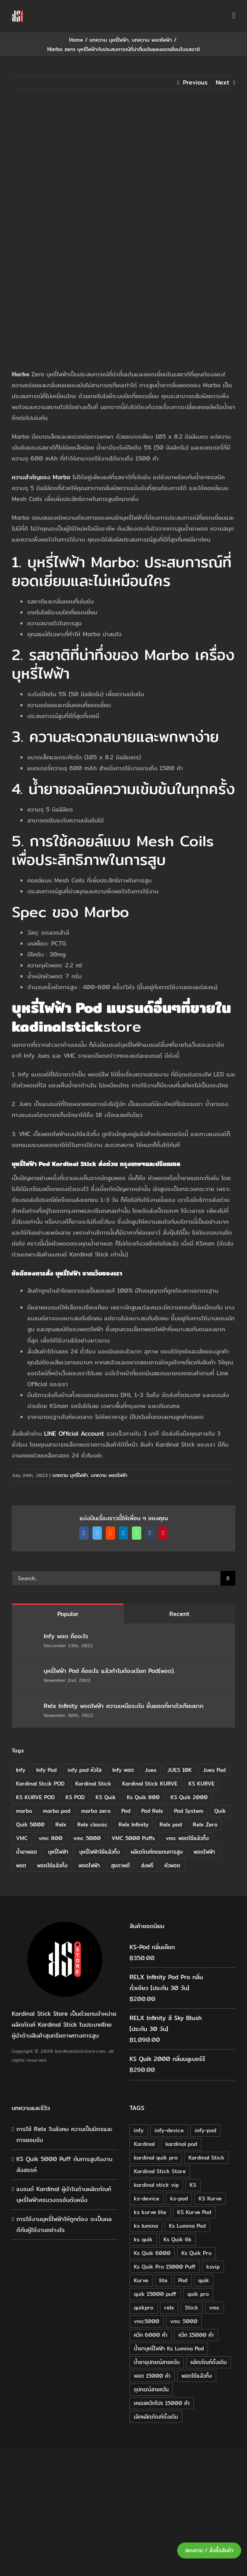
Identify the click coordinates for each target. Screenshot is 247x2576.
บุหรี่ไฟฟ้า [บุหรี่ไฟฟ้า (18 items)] (58, 1851)
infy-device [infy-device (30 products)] (169, 2130)
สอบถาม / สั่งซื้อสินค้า (209, 2550)
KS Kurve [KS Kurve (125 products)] (210, 2198)
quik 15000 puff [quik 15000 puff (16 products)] (155, 2294)
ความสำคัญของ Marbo (41, 477)
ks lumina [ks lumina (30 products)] (146, 2225)
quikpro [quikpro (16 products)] (143, 2307)
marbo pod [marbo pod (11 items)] (56, 1811)
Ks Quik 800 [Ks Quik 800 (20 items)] (143, 1797)
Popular (67, 1613)
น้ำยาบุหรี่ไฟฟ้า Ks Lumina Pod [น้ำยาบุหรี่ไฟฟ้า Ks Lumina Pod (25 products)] (169, 2348)
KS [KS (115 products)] (193, 2185)
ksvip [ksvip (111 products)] (213, 2266)
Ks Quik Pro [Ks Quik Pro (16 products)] (196, 2253)
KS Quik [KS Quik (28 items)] (106, 1797)
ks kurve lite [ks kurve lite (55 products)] (150, 2212)
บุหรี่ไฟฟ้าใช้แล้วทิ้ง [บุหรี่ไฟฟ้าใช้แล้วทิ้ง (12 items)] (99, 1851)
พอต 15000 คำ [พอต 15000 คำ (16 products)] (152, 2375)
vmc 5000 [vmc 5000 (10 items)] (87, 1838)
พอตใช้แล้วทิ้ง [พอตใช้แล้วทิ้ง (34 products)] (196, 2375)
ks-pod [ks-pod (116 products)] (179, 2198)
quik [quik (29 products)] (203, 2280)
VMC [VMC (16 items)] (22, 1838)
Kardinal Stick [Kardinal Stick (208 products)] (206, 2157)
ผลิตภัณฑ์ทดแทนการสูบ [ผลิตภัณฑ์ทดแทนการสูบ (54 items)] (157, 1851)
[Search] (227, 1578)
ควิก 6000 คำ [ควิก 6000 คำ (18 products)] (150, 2335)
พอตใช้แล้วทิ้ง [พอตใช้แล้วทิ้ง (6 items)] (52, 1865)
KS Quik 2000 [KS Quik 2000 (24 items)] (189, 1797)
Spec (29, 911)
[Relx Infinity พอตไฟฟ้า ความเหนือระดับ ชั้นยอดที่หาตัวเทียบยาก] (28, 1706)
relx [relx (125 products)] (169, 2307)
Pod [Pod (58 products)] (182, 2280)
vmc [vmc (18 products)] (214, 2307)
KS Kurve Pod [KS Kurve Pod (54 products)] (194, 2212)
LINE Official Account (74, 1433)
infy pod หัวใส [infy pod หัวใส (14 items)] (84, 1770)
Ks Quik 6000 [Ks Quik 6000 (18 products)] (152, 2253)
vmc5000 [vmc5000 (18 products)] (146, 2321)
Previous (195, 82)
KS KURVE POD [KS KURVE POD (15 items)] (35, 1797)
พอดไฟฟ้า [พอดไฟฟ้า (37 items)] (204, 1851)
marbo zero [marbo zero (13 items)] (95, 1811)
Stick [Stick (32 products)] (191, 2307)
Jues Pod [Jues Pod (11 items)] (214, 1770)
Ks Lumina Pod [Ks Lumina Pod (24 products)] (187, 2225)
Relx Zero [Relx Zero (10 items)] (205, 1824)
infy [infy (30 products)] (139, 2130)
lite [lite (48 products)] (163, 2280)
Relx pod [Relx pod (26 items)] (171, 1824)
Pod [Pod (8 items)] (125, 1811)
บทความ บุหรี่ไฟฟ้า (70, 1475)
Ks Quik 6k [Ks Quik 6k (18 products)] (177, 2239)
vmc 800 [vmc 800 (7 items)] (50, 1838)
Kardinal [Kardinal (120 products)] (144, 2144)
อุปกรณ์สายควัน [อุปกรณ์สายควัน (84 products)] (151, 2389)
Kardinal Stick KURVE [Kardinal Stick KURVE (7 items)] (150, 1783)
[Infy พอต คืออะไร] (28, 1636)
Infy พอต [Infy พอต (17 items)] (123, 1770)
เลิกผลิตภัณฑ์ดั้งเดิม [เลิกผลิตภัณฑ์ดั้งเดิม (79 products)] (156, 2416)
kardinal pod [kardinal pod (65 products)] (181, 2144)
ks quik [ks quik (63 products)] (143, 2239)
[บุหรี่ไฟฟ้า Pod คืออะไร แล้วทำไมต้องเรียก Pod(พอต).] (28, 1671)
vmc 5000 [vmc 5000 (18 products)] (183, 2321)
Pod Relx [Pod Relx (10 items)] (152, 1811)
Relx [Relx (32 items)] (60, 1824)
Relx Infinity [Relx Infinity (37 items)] (134, 1824)
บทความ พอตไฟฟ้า (109, 1475)
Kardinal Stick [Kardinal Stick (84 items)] (93, 1783)
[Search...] (116, 1578)
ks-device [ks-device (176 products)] (146, 2198)
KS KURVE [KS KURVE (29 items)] (201, 1783)
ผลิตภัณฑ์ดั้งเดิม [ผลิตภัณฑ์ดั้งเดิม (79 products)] (208, 2362)
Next (222, 82)
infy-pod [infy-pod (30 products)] (205, 2130)
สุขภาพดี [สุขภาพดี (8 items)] (120, 1865)
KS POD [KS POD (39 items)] (75, 1797)
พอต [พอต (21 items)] (21, 1865)
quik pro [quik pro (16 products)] (198, 2294)
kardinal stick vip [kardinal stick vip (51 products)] (156, 2185)
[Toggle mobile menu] (233, 16)
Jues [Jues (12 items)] (150, 1770)
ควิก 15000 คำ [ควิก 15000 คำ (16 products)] (196, 2335)
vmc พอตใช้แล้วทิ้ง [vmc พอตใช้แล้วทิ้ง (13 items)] (187, 1838)
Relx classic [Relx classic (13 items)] (92, 1824)
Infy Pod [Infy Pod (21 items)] (46, 1770)
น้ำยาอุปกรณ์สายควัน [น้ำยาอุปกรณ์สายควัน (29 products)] (156, 2362)
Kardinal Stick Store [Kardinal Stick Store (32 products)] (160, 2171)
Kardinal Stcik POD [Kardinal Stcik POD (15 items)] (40, 1783)
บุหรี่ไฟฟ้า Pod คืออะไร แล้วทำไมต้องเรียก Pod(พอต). (109, 1670)
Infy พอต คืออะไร (67, 1636)
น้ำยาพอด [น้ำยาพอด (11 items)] (26, 1851)
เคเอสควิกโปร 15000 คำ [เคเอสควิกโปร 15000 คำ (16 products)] (162, 2403)
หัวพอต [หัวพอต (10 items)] (172, 1865)
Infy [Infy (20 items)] (20, 1770)
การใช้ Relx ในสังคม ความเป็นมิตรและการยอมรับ (64, 2134)
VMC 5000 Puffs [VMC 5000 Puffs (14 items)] (133, 1838)
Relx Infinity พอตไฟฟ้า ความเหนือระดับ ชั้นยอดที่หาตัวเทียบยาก (123, 1705)
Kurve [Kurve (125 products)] (141, 2280)
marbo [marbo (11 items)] (24, 1811)
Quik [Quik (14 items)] (220, 1811)
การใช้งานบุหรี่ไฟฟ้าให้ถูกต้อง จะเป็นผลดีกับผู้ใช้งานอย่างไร (64, 2224)
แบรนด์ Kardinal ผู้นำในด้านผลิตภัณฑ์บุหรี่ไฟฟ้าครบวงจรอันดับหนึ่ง (63, 2194)
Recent (179, 1613)
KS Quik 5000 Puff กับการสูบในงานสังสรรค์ (64, 2164)
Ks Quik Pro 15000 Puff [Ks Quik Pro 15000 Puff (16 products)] (164, 2266)
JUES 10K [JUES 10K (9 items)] (179, 1770)
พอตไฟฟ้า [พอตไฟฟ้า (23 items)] (89, 1865)
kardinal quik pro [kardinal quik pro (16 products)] (156, 2157)
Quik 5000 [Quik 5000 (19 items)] (30, 1824)
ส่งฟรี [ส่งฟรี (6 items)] (147, 1865)
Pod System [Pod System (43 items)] (188, 1811)
